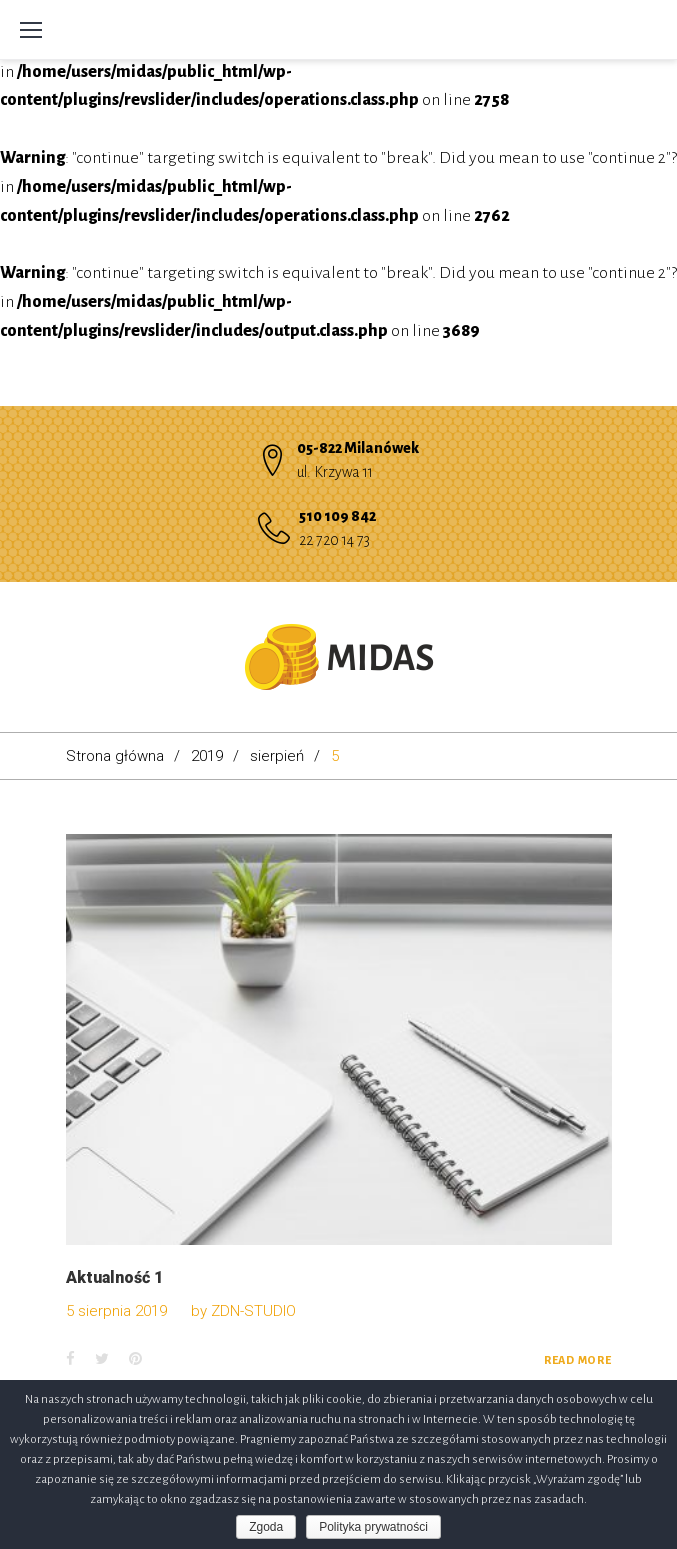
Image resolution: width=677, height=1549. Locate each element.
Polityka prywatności (373, 1527)
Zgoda (266, 1527)
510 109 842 (337, 516)
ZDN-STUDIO (253, 1311)
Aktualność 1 (114, 1277)
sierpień (277, 756)
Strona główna (115, 756)
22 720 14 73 (334, 540)
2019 (207, 756)
